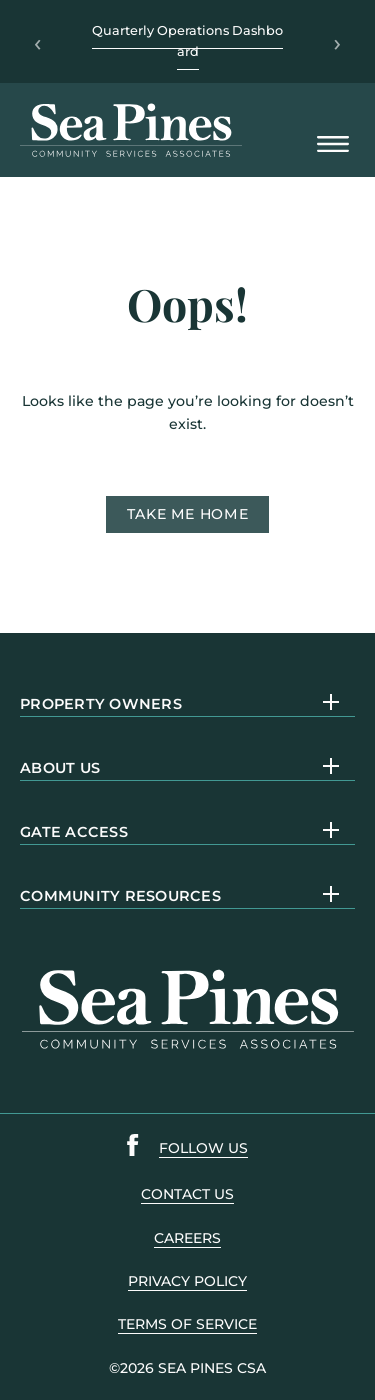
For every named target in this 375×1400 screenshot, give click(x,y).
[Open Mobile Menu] (333, 145)
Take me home (188, 514)
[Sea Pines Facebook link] (133, 1149)
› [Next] (337, 42)
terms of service (187, 1324)
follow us (203, 1148)
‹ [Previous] (37, 42)
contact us (187, 1194)
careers (187, 1238)
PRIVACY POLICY (187, 1281)
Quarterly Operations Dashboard (187, 40)
